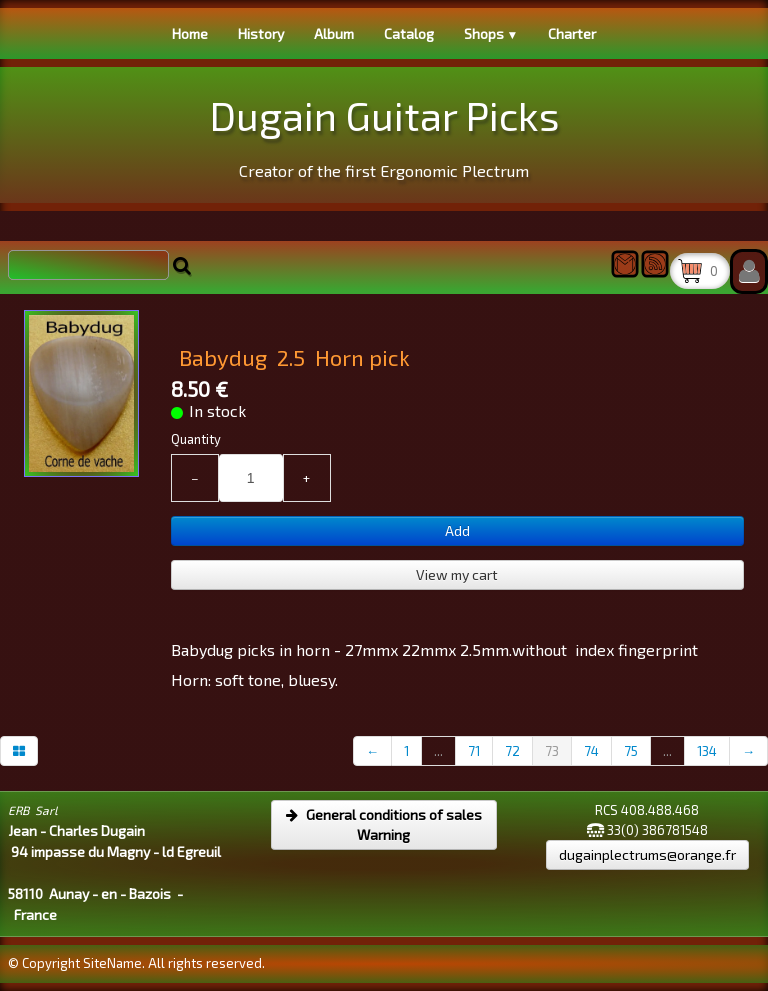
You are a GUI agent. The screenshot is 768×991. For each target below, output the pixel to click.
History (261, 33)
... (438, 751)
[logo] (384, 132)
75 (631, 751)
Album (334, 33)
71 (474, 751)
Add (457, 530)
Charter (572, 33)
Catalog (409, 33)
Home (190, 33)
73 (552, 751)
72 (512, 751)
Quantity (196, 439)
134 (707, 751)
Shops (491, 33)
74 (591, 751)
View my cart (457, 574)
